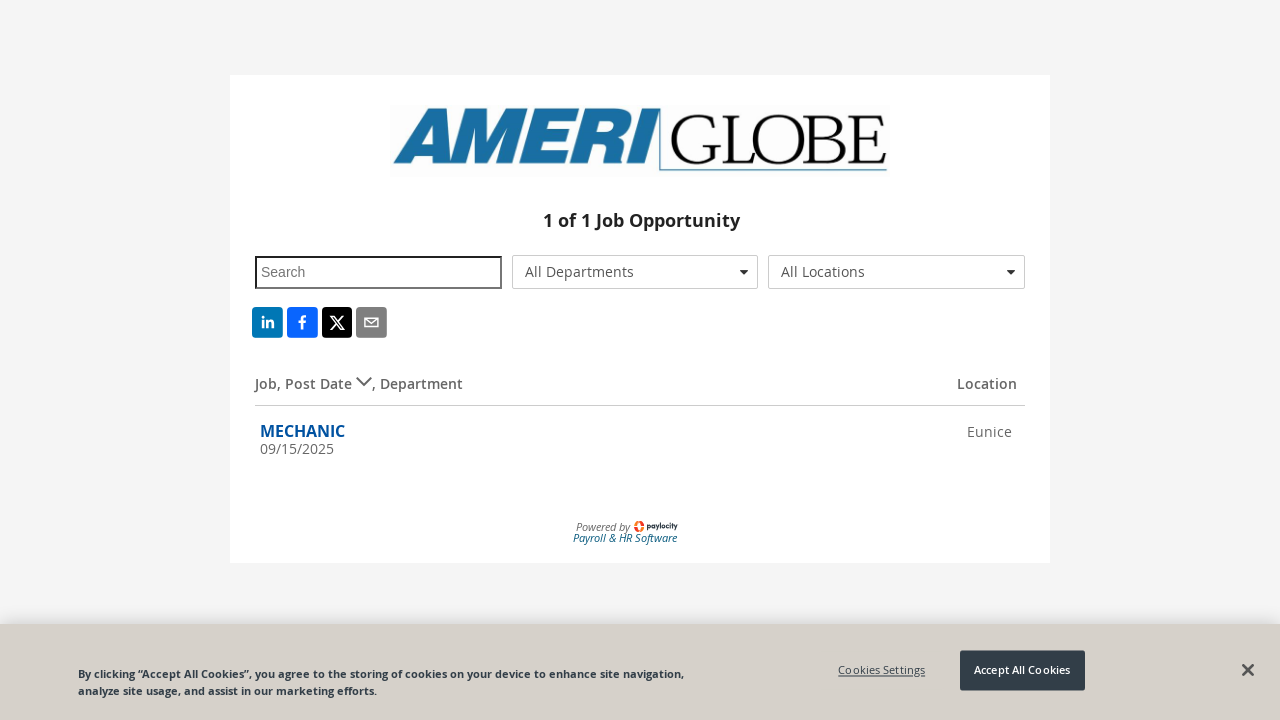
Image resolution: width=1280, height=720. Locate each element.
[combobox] (635, 272)
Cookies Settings (881, 670)
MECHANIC (302, 431)
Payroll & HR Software (625, 537)
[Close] (1248, 670)
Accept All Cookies (1022, 670)
